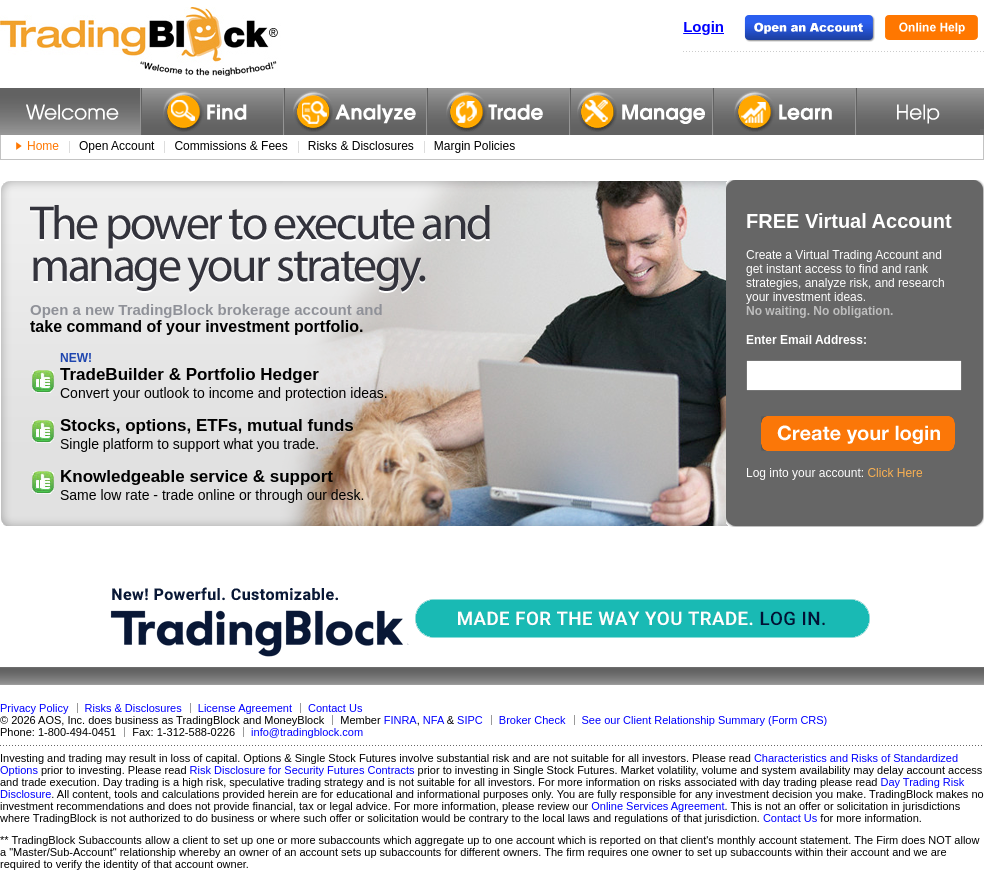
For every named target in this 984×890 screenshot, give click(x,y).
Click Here (894, 473)
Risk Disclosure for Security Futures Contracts (302, 770)
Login (703, 26)
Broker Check (532, 720)
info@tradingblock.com (307, 732)
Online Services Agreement (657, 806)
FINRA (400, 720)
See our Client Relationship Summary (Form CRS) (705, 720)
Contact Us (335, 708)
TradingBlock (189, 42)
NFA (433, 720)
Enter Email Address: (806, 340)
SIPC (470, 720)
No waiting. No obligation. (819, 311)
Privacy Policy (34, 708)
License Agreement (245, 708)
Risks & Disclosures (133, 708)
